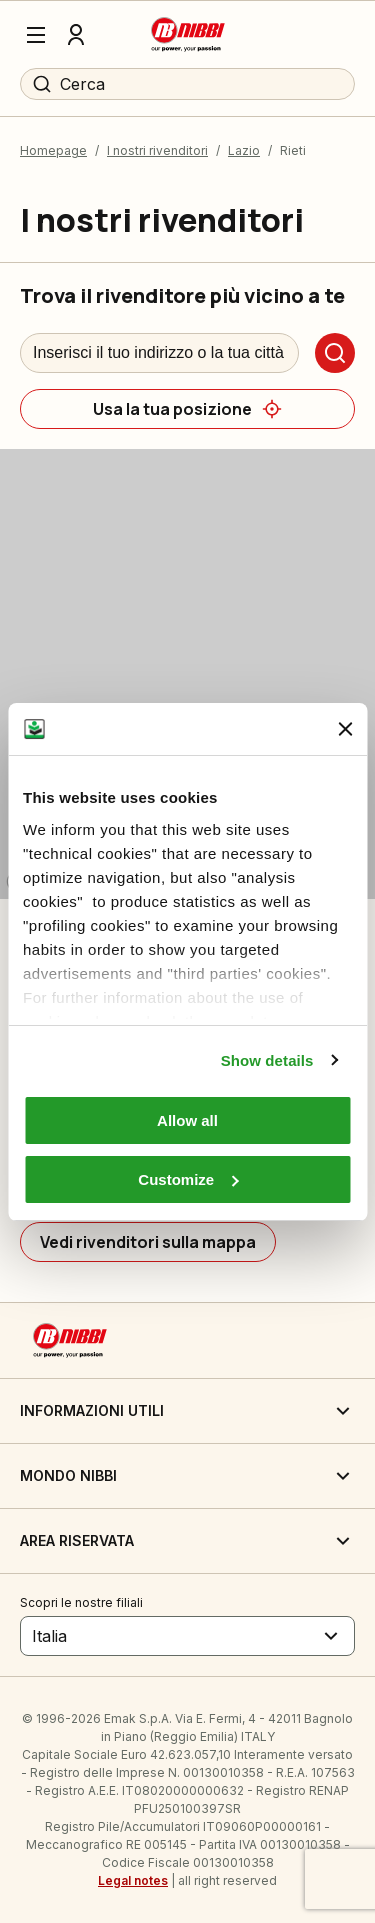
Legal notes (133, 1880)
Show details (267, 1060)
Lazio (244, 150)
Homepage (53, 150)
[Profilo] (76, 35)
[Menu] (36, 35)
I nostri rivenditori (157, 150)
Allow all (187, 1120)
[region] (187, 674)
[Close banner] (345, 729)
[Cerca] (335, 353)
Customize (188, 1179)
